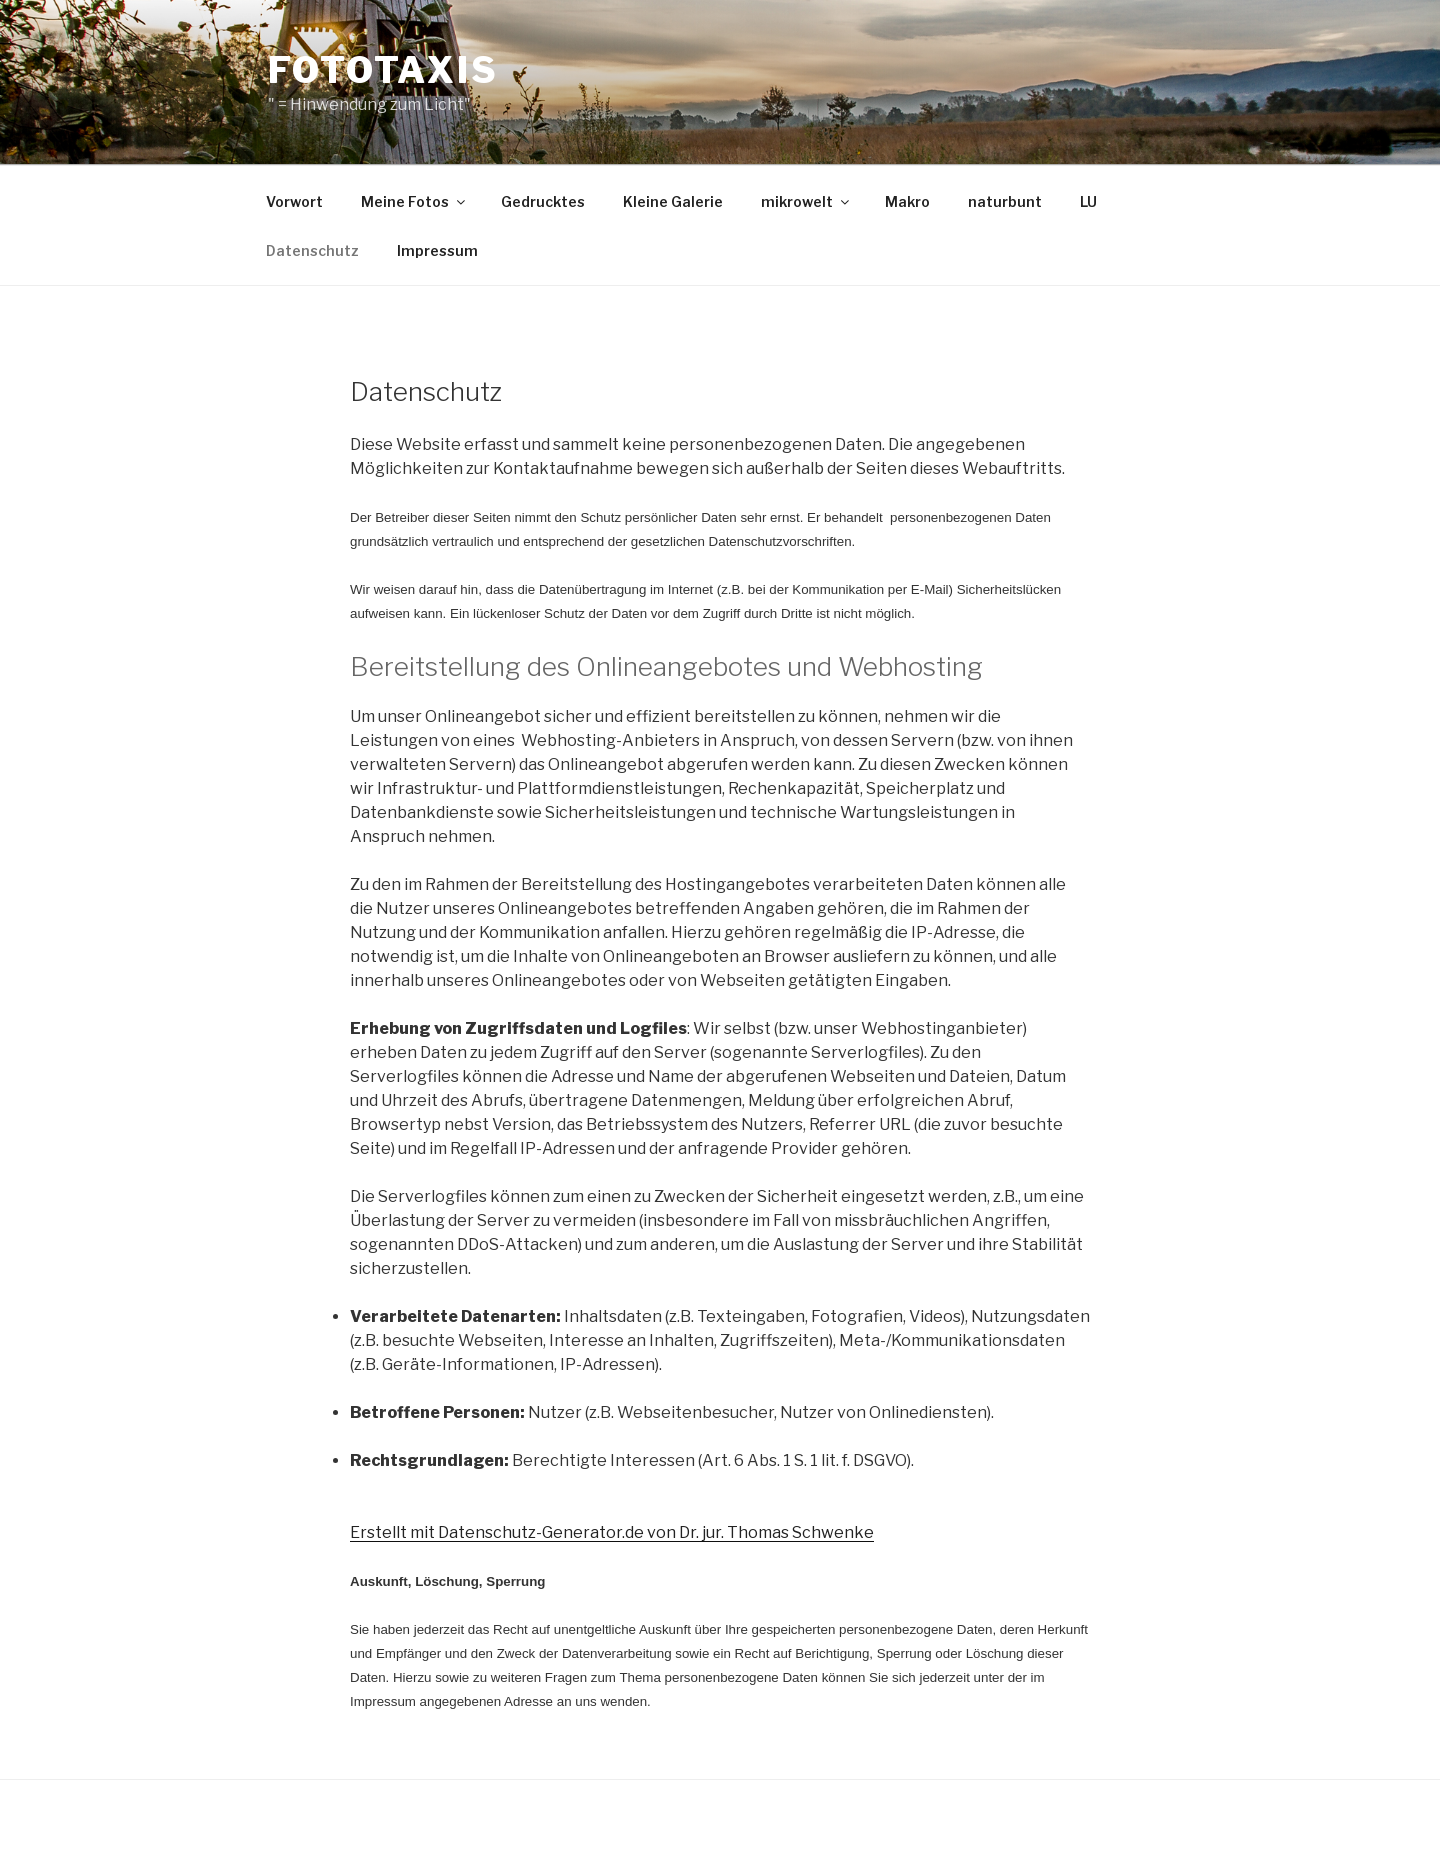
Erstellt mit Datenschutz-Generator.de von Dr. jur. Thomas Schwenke (612, 1532)
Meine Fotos (414, 201)
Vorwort (294, 201)
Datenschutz (312, 250)
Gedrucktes (543, 201)
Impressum (437, 250)
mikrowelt (806, 201)
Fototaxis (383, 70)
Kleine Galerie (673, 201)
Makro (907, 201)
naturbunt (1005, 201)
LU (1088, 201)
